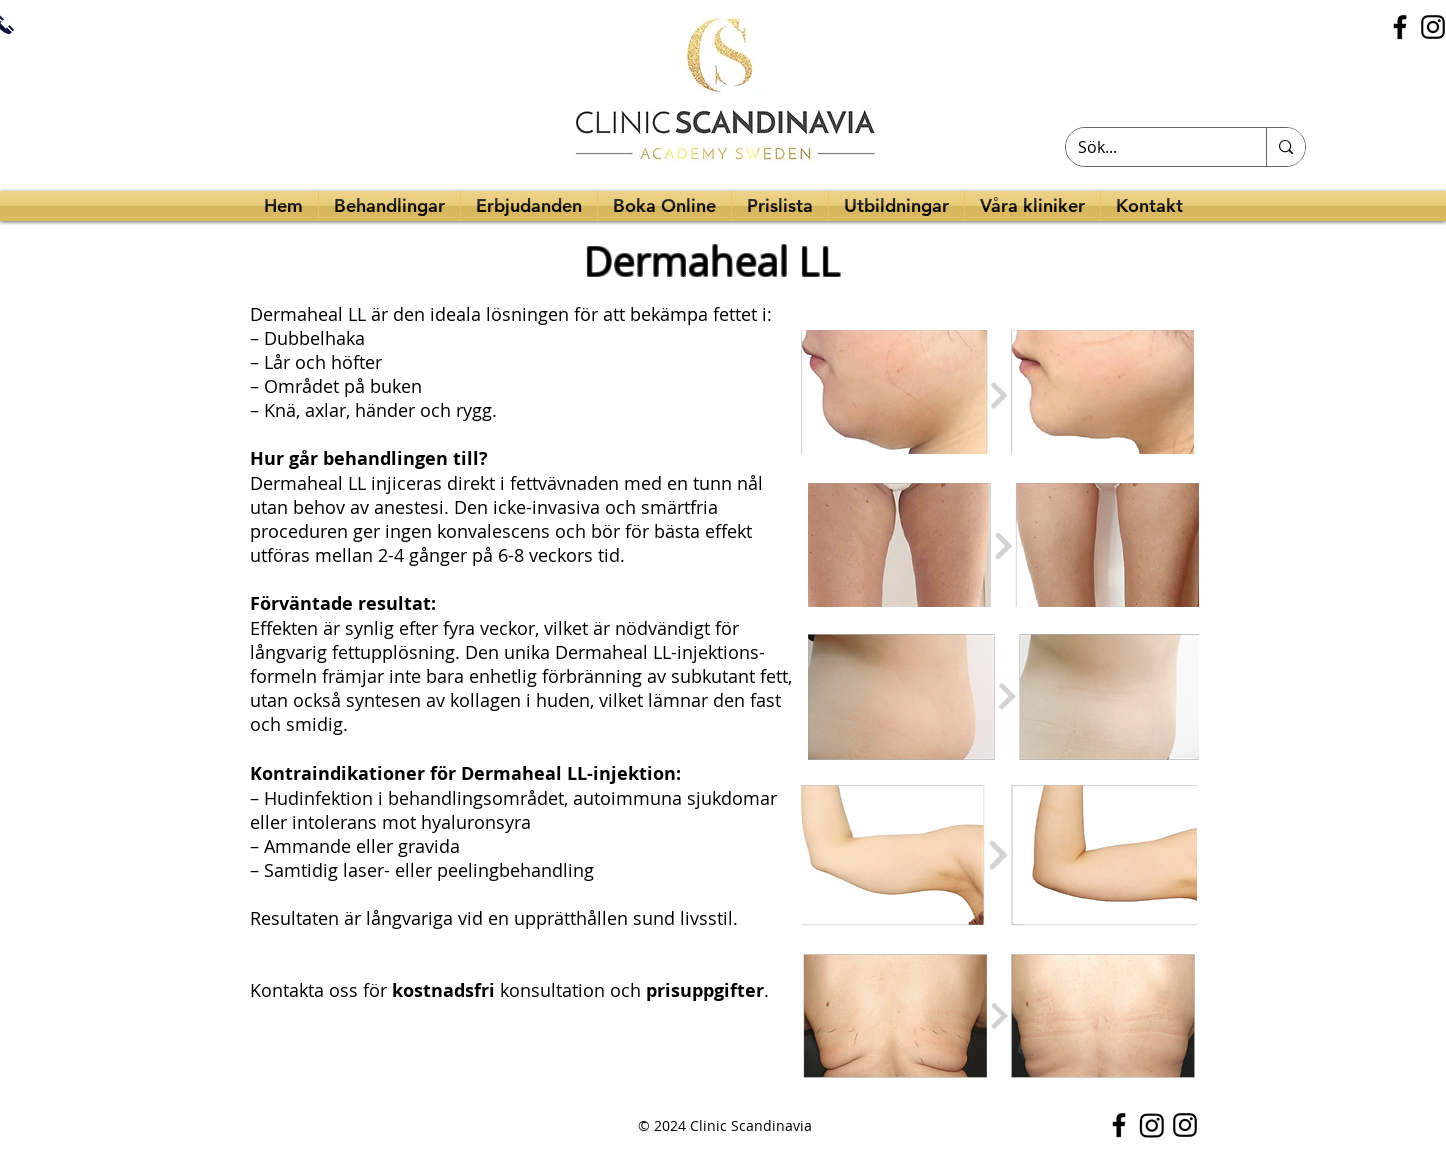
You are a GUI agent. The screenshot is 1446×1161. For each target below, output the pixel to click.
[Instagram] (1152, 1125)
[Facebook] (1400, 27)
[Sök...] (1151, 147)
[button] (896, 206)
